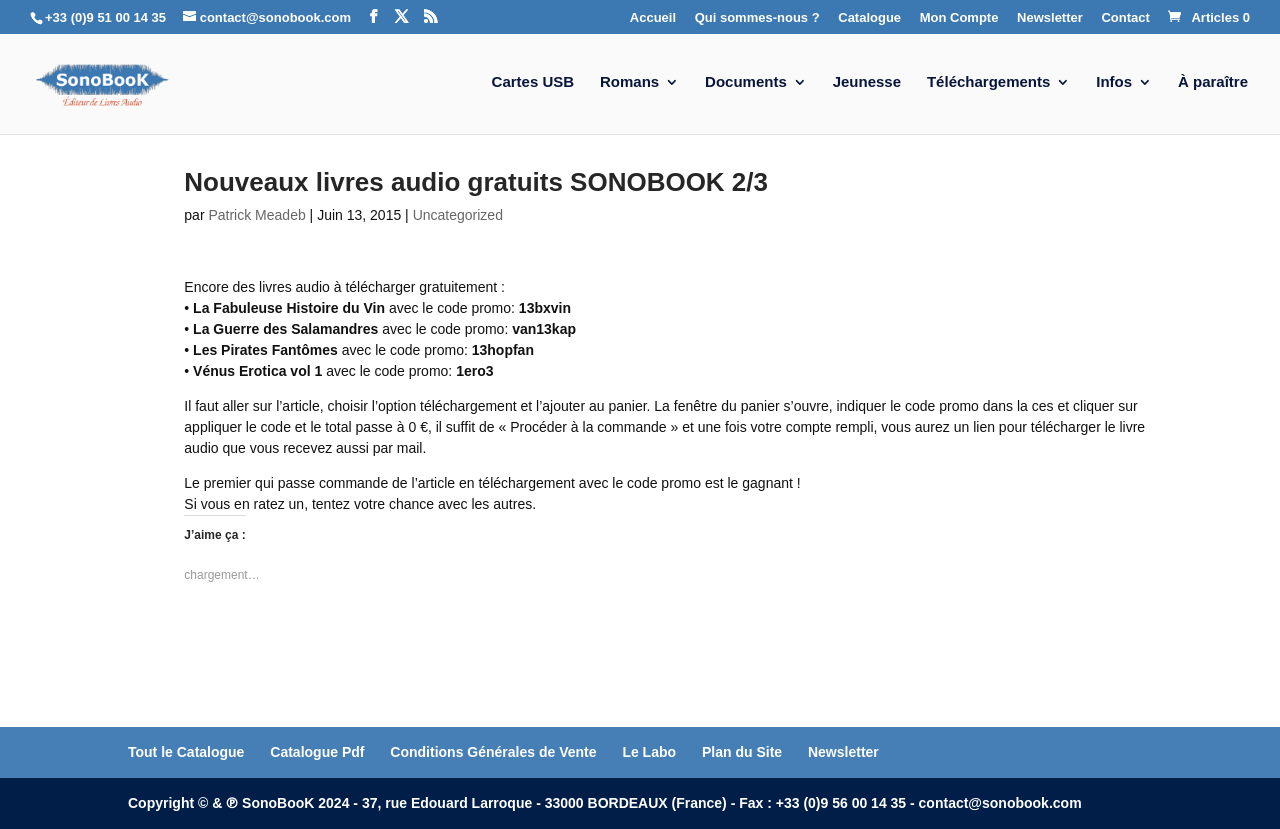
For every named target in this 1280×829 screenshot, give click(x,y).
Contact (1125, 18)
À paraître (1213, 82)
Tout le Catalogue (186, 752)
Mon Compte (959, 18)
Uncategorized (458, 215)
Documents (746, 82)
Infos (1114, 82)
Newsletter (1050, 18)
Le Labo (649, 752)
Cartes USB (533, 82)
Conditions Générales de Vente (493, 752)
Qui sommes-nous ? (757, 18)
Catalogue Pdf (317, 752)
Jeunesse (867, 82)
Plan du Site (742, 752)
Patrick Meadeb (256, 215)
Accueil (653, 18)
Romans (629, 82)
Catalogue (869, 18)
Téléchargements (988, 82)
